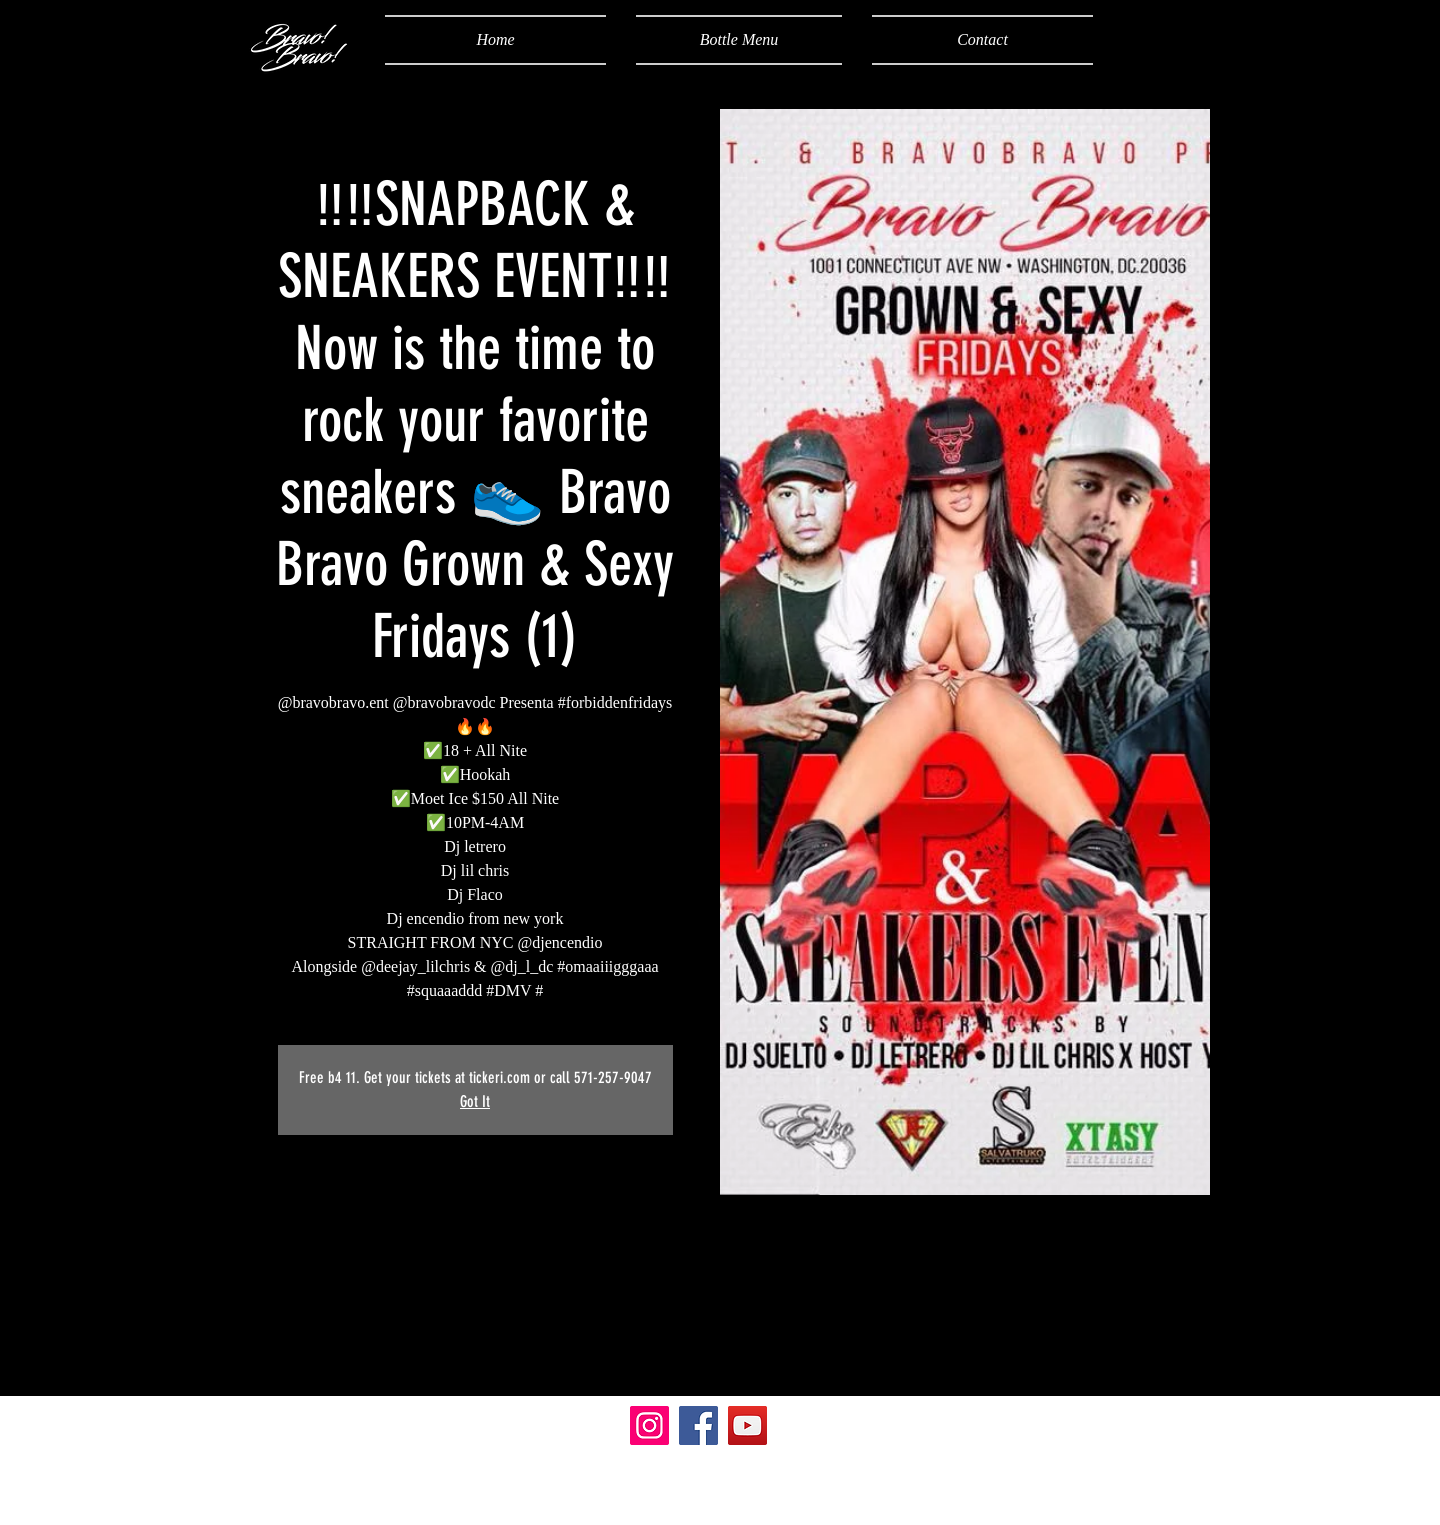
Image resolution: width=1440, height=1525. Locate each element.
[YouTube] (747, 1425)
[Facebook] (698, 1425)
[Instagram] (649, 1425)
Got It (475, 1101)
